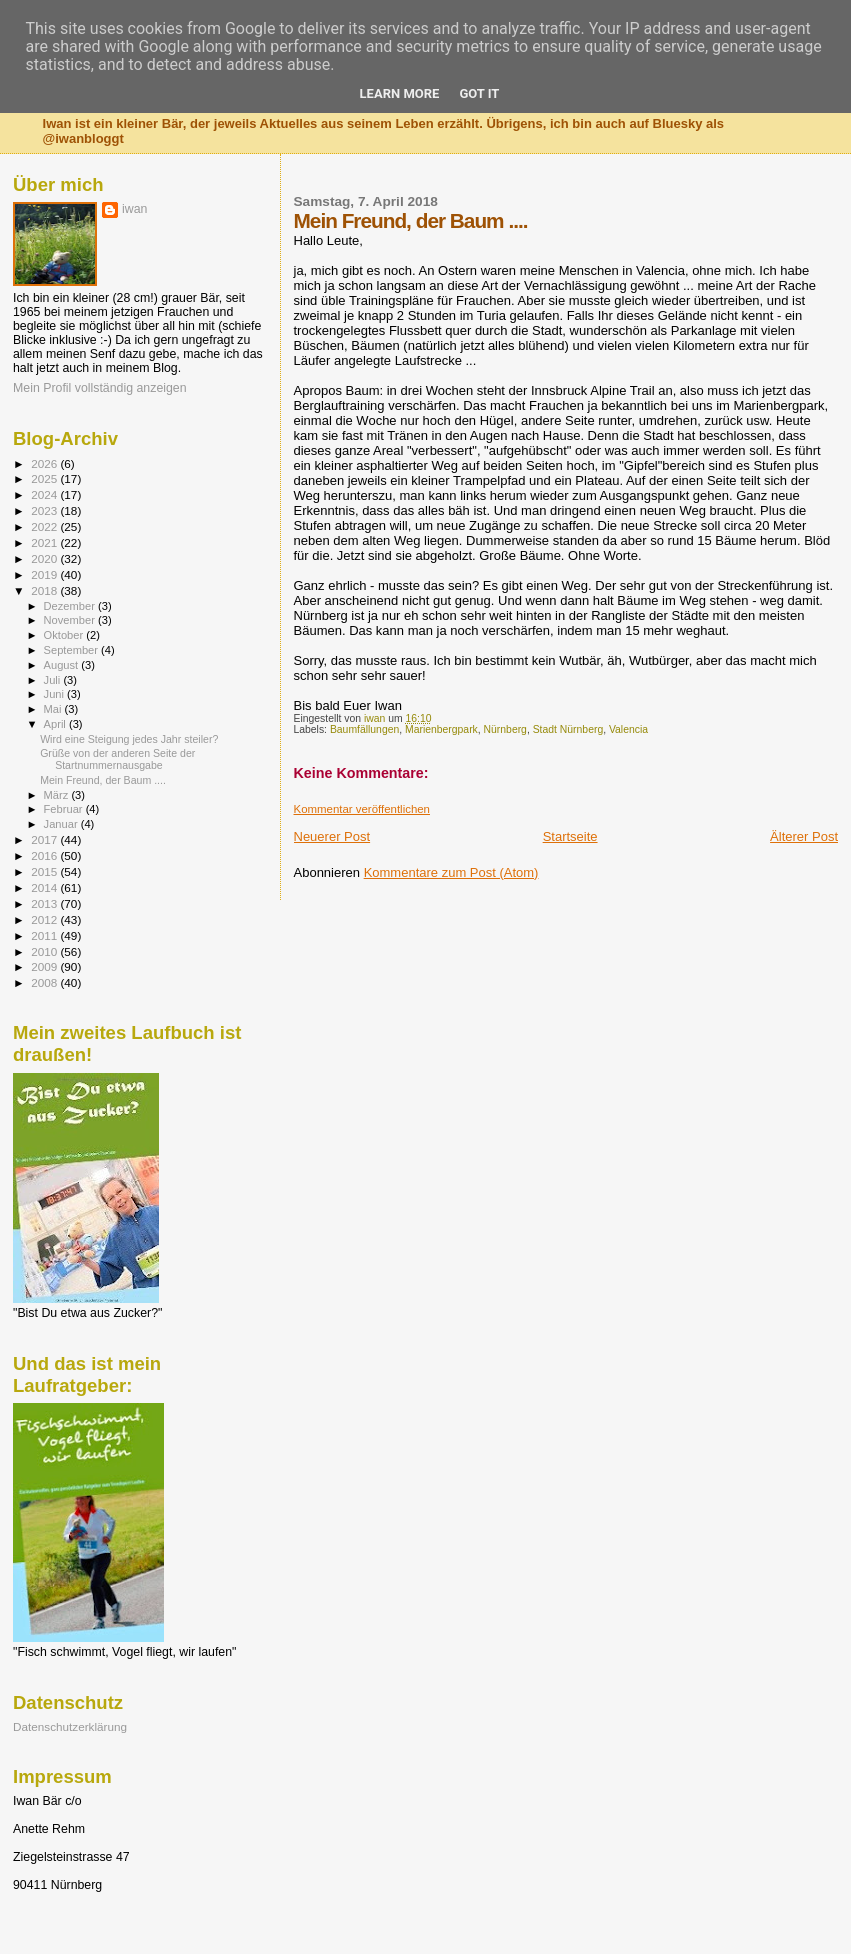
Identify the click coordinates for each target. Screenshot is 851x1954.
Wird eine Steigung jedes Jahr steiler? (129, 739)
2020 (45, 558)
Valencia (628, 729)
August (63, 665)
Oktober (65, 635)
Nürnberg (505, 729)
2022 (45, 526)
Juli (54, 680)
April (56, 724)
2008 (45, 982)
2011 (45, 935)
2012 (45, 919)
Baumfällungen (364, 729)
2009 (45, 966)
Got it (479, 93)
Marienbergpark (441, 729)
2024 (45, 494)
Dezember (71, 606)
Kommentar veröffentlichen (362, 809)
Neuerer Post (332, 836)
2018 (45, 590)
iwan (134, 209)
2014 (45, 887)
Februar (65, 809)
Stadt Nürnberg (568, 729)
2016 (45, 855)
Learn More (400, 93)
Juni (56, 694)
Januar (62, 824)
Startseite (570, 836)
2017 (45, 839)
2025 (45, 478)
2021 (45, 542)
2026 (45, 463)
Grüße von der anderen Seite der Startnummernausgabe (117, 759)
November (71, 620)
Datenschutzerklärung (70, 1726)
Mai (54, 709)
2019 (45, 574)
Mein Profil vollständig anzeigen (100, 388)
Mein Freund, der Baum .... (103, 780)
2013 (45, 903)
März (58, 795)
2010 (45, 951)
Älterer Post (804, 836)
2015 (45, 871)
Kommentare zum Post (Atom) (451, 872)
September (73, 650)
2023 (45, 510)
